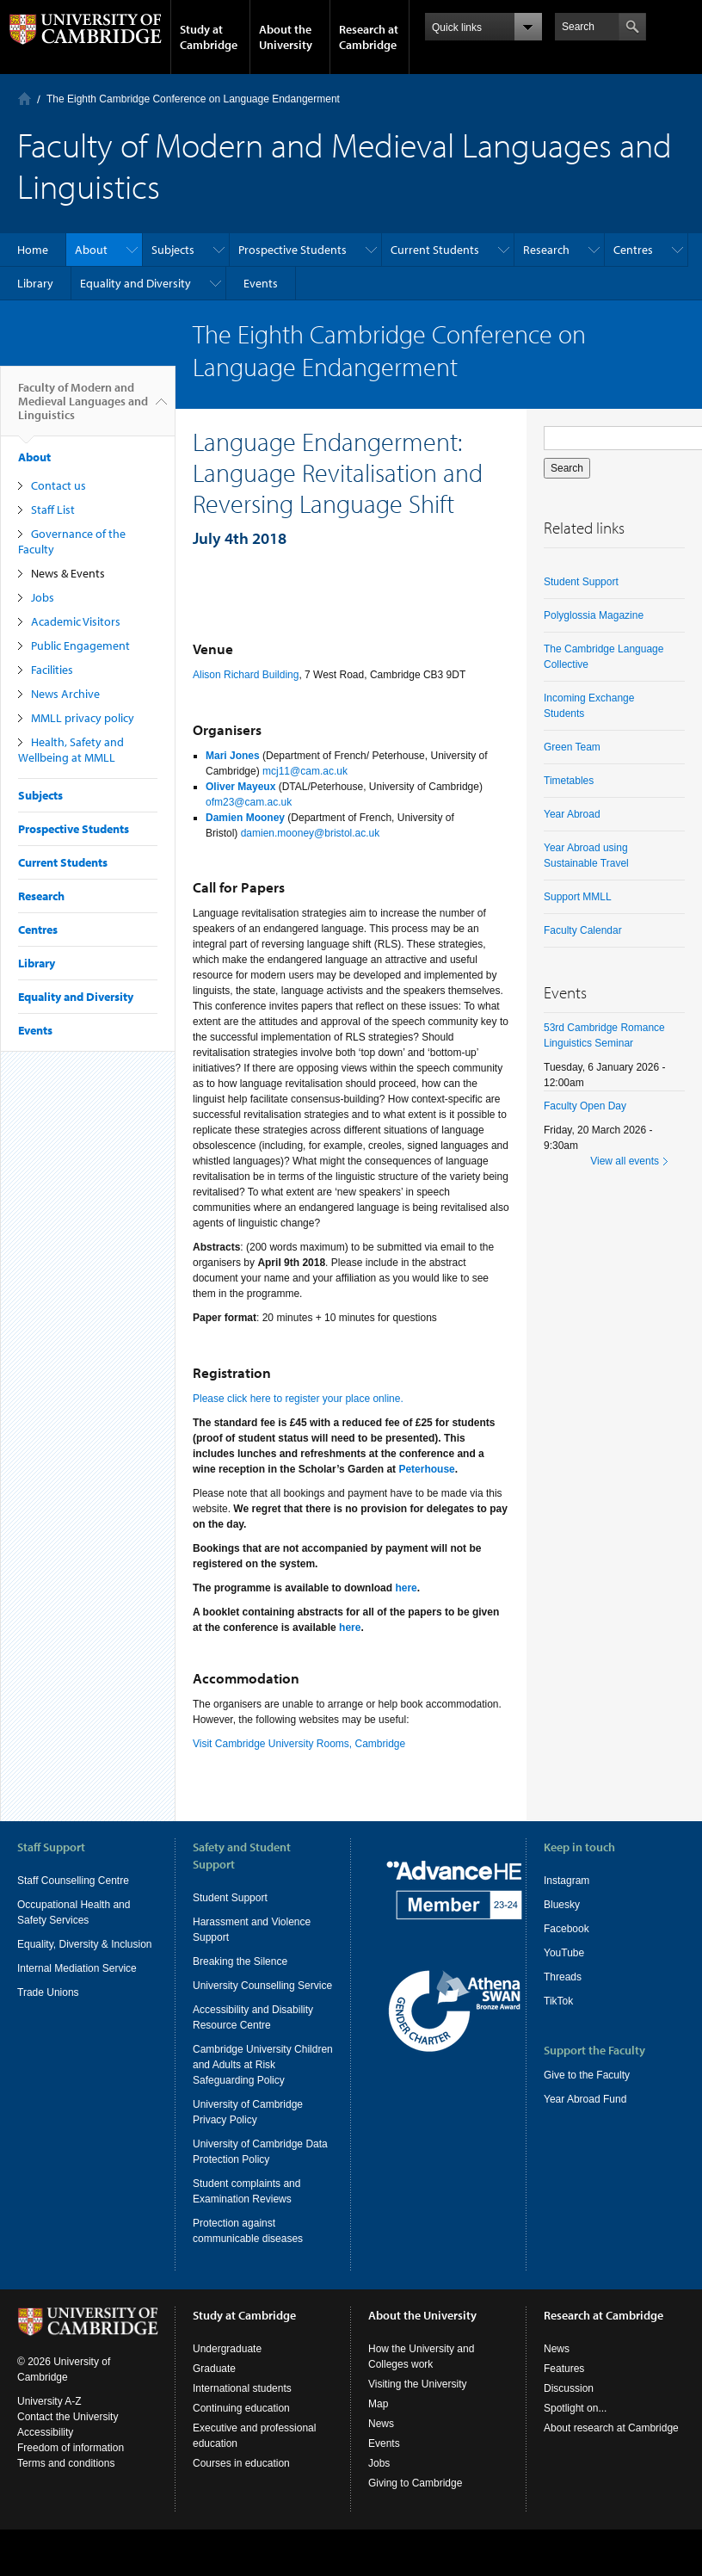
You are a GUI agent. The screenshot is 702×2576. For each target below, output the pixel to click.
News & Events (68, 573)
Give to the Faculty (587, 2075)
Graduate (214, 2384)
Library (35, 283)
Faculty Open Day (585, 1106)
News (381, 2439)
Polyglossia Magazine (594, 615)
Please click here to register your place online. (298, 1399)
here (405, 1588)
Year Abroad (572, 814)
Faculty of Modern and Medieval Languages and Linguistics (83, 408)
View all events (624, 1161)
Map (378, 2419)
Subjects (172, 249)
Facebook (566, 1929)
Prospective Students (292, 249)
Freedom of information (70, 2463)
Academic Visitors (75, 621)
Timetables (569, 781)
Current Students (435, 249)
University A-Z (49, 2417)
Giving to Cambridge (415, 2499)
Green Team (572, 747)
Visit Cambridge (229, 1744)
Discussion (569, 2404)
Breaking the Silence (240, 1961)
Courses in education (241, 2479)
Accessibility (45, 2448)
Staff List (53, 509)
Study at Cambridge (208, 37)
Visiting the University (417, 2400)
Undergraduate (227, 2364)
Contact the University (67, 2432)
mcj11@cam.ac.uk (305, 771)
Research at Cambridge (368, 37)
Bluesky (562, 1905)
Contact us (58, 485)
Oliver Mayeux (240, 787)
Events (260, 283)
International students (242, 2404)
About (91, 249)
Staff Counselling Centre (73, 1881)
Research (546, 249)
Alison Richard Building (246, 675)
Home (24, 98)
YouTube (564, 1953)
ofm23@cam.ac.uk (249, 802)
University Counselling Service (262, 1986)
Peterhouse (426, 1469)
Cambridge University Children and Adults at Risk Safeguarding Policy (263, 2064)
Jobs (42, 597)
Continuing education (241, 2424)
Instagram (566, 1881)
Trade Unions (48, 1992)
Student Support (581, 582)
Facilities (52, 669)
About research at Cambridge (611, 2443)
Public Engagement (80, 645)
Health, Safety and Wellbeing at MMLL (71, 749)
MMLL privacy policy (82, 718)
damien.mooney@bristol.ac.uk (310, 833)
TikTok (558, 2001)
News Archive (65, 693)
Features (564, 2384)
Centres (633, 249)
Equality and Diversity (135, 283)
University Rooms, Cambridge (336, 1744)
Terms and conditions (65, 2479)
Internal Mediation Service (77, 1968)
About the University (285, 37)
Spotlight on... (575, 2424)
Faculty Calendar (583, 930)
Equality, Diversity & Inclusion (84, 1944)
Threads (563, 1977)
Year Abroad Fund (585, 2099)
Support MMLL (578, 897)
